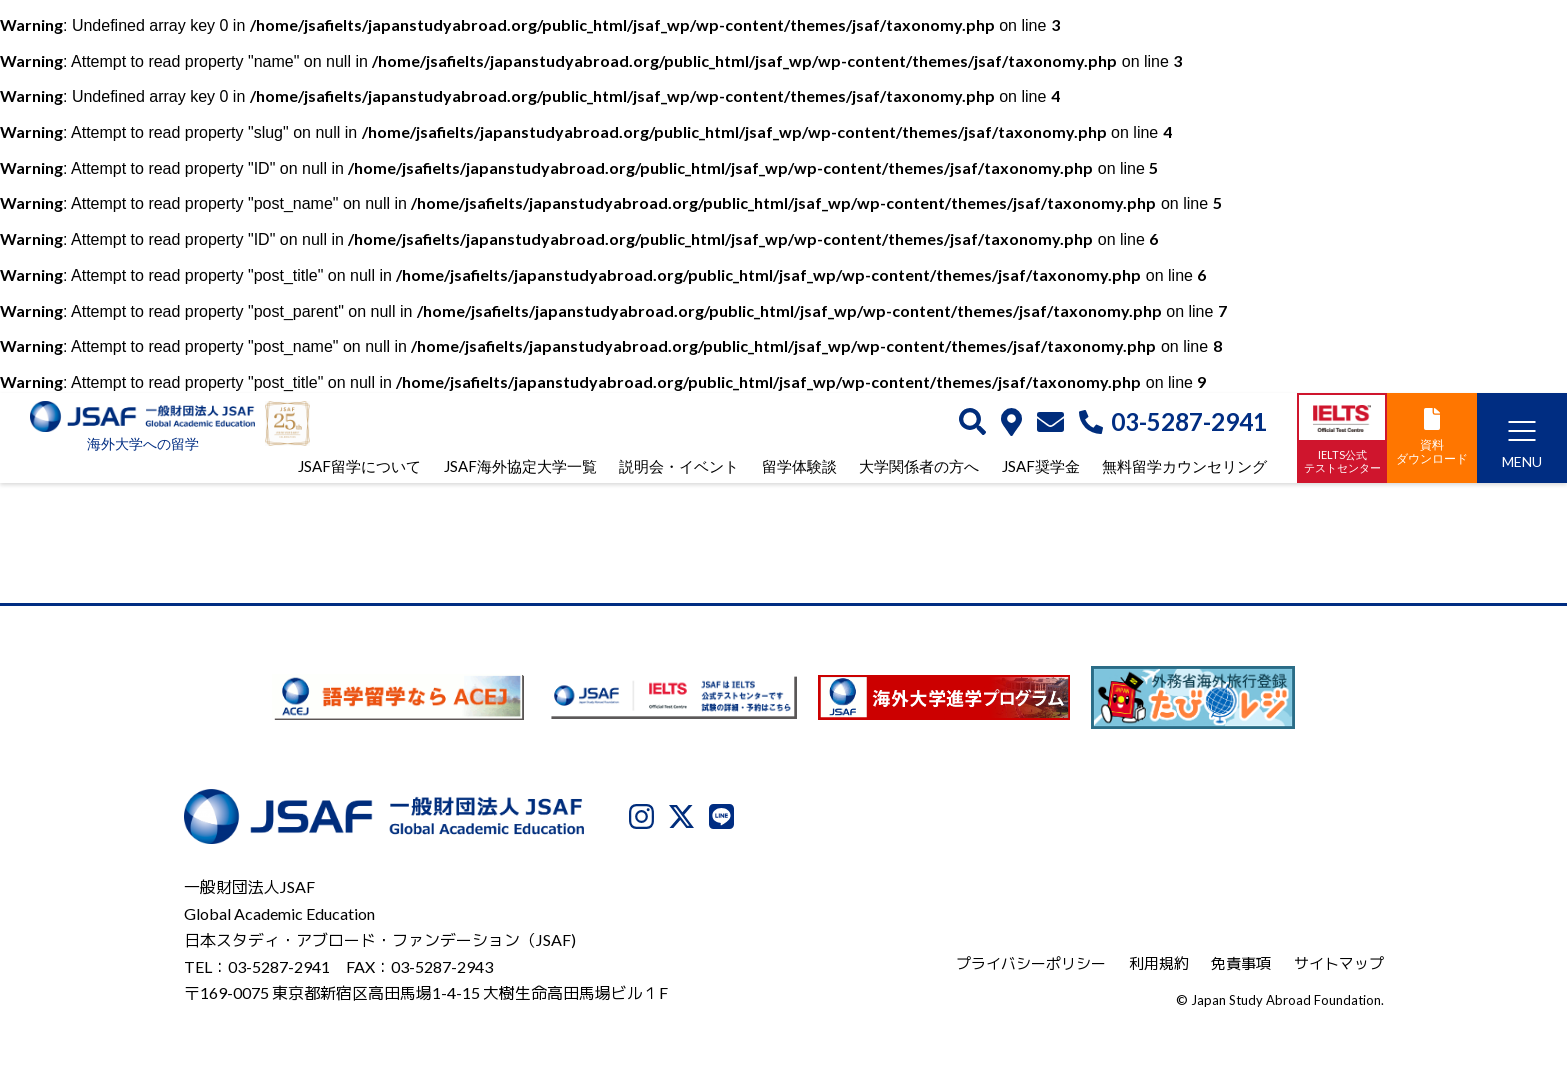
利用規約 (1159, 963)
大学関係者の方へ (919, 466)
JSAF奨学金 (1041, 466)
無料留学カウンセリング (1184, 466)
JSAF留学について (359, 466)
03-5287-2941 (1173, 422)
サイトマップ (1339, 963)
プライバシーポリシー (1031, 963)
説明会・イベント (679, 466)
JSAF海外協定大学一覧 (520, 466)
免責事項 (1241, 963)
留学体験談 (799, 466)
